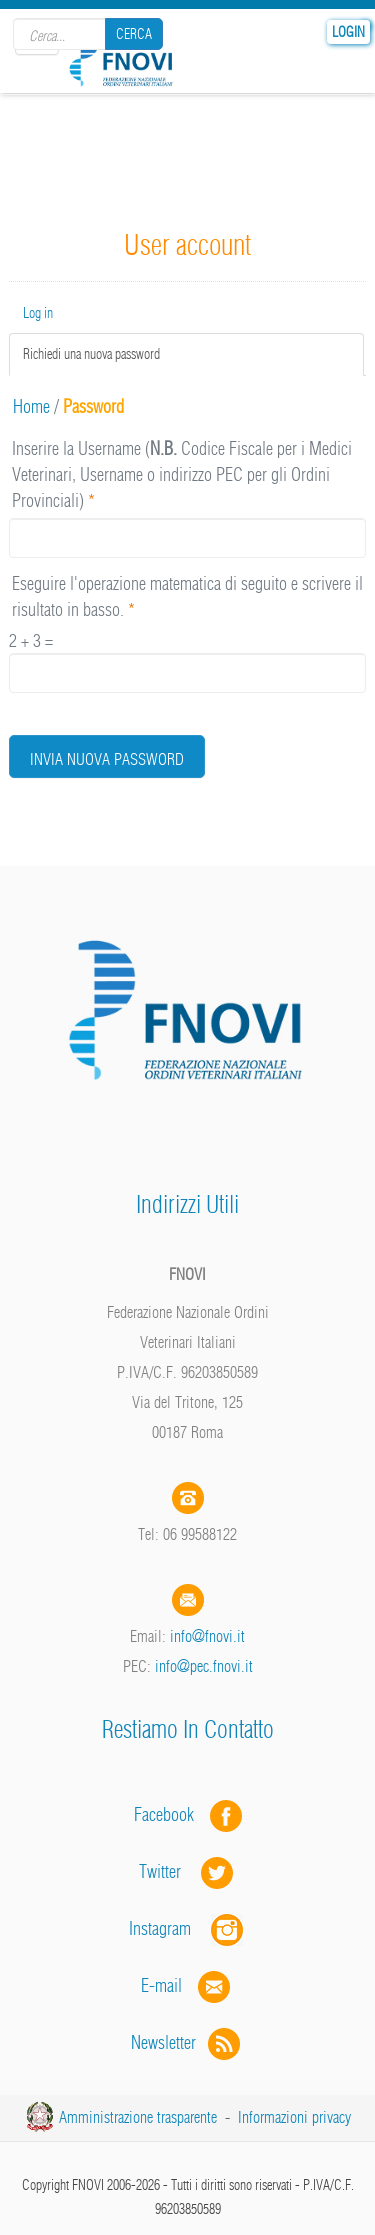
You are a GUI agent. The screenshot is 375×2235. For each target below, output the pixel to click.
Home (31, 406)
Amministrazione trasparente (138, 2117)
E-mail (161, 1985)
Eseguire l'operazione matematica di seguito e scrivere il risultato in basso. (187, 596)
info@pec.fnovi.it (204, 1666)
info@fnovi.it (207, 1636)
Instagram (188, 1928)
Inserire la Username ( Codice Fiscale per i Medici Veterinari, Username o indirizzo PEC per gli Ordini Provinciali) (182, 474)
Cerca (134, 34)
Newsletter (187, 2042)
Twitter (188, 1871)
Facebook (170, 1814)
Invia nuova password (107, 759)
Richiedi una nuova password (117, 353)
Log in (38, 313)
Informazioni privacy (294, 2117)
